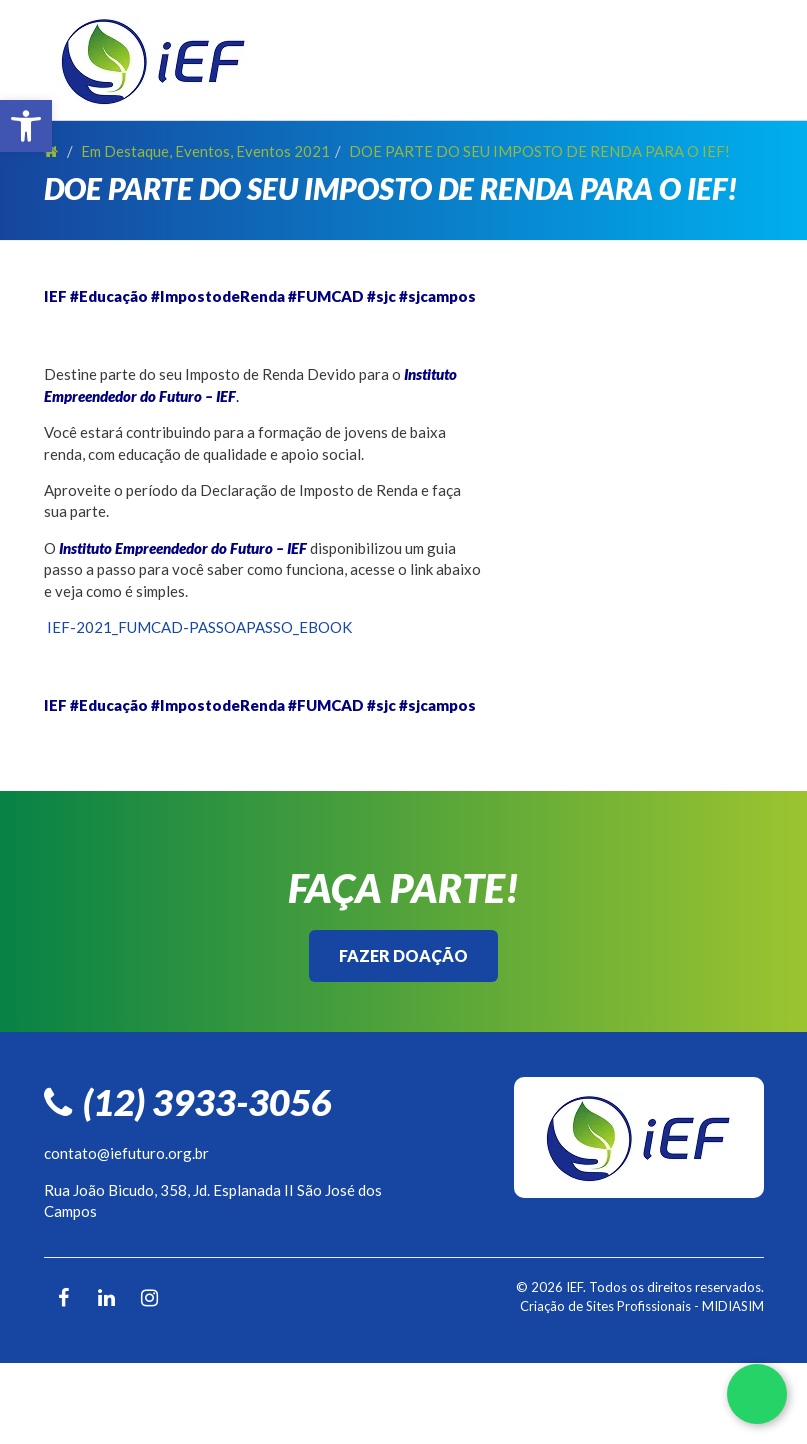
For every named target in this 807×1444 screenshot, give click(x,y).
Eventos (202, 151)
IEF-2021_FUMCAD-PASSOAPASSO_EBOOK (199, 627)
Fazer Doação (403, 955)
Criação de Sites (567, 1306)
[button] (26, 126)
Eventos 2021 (283, 151)
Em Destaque (125, 151)
